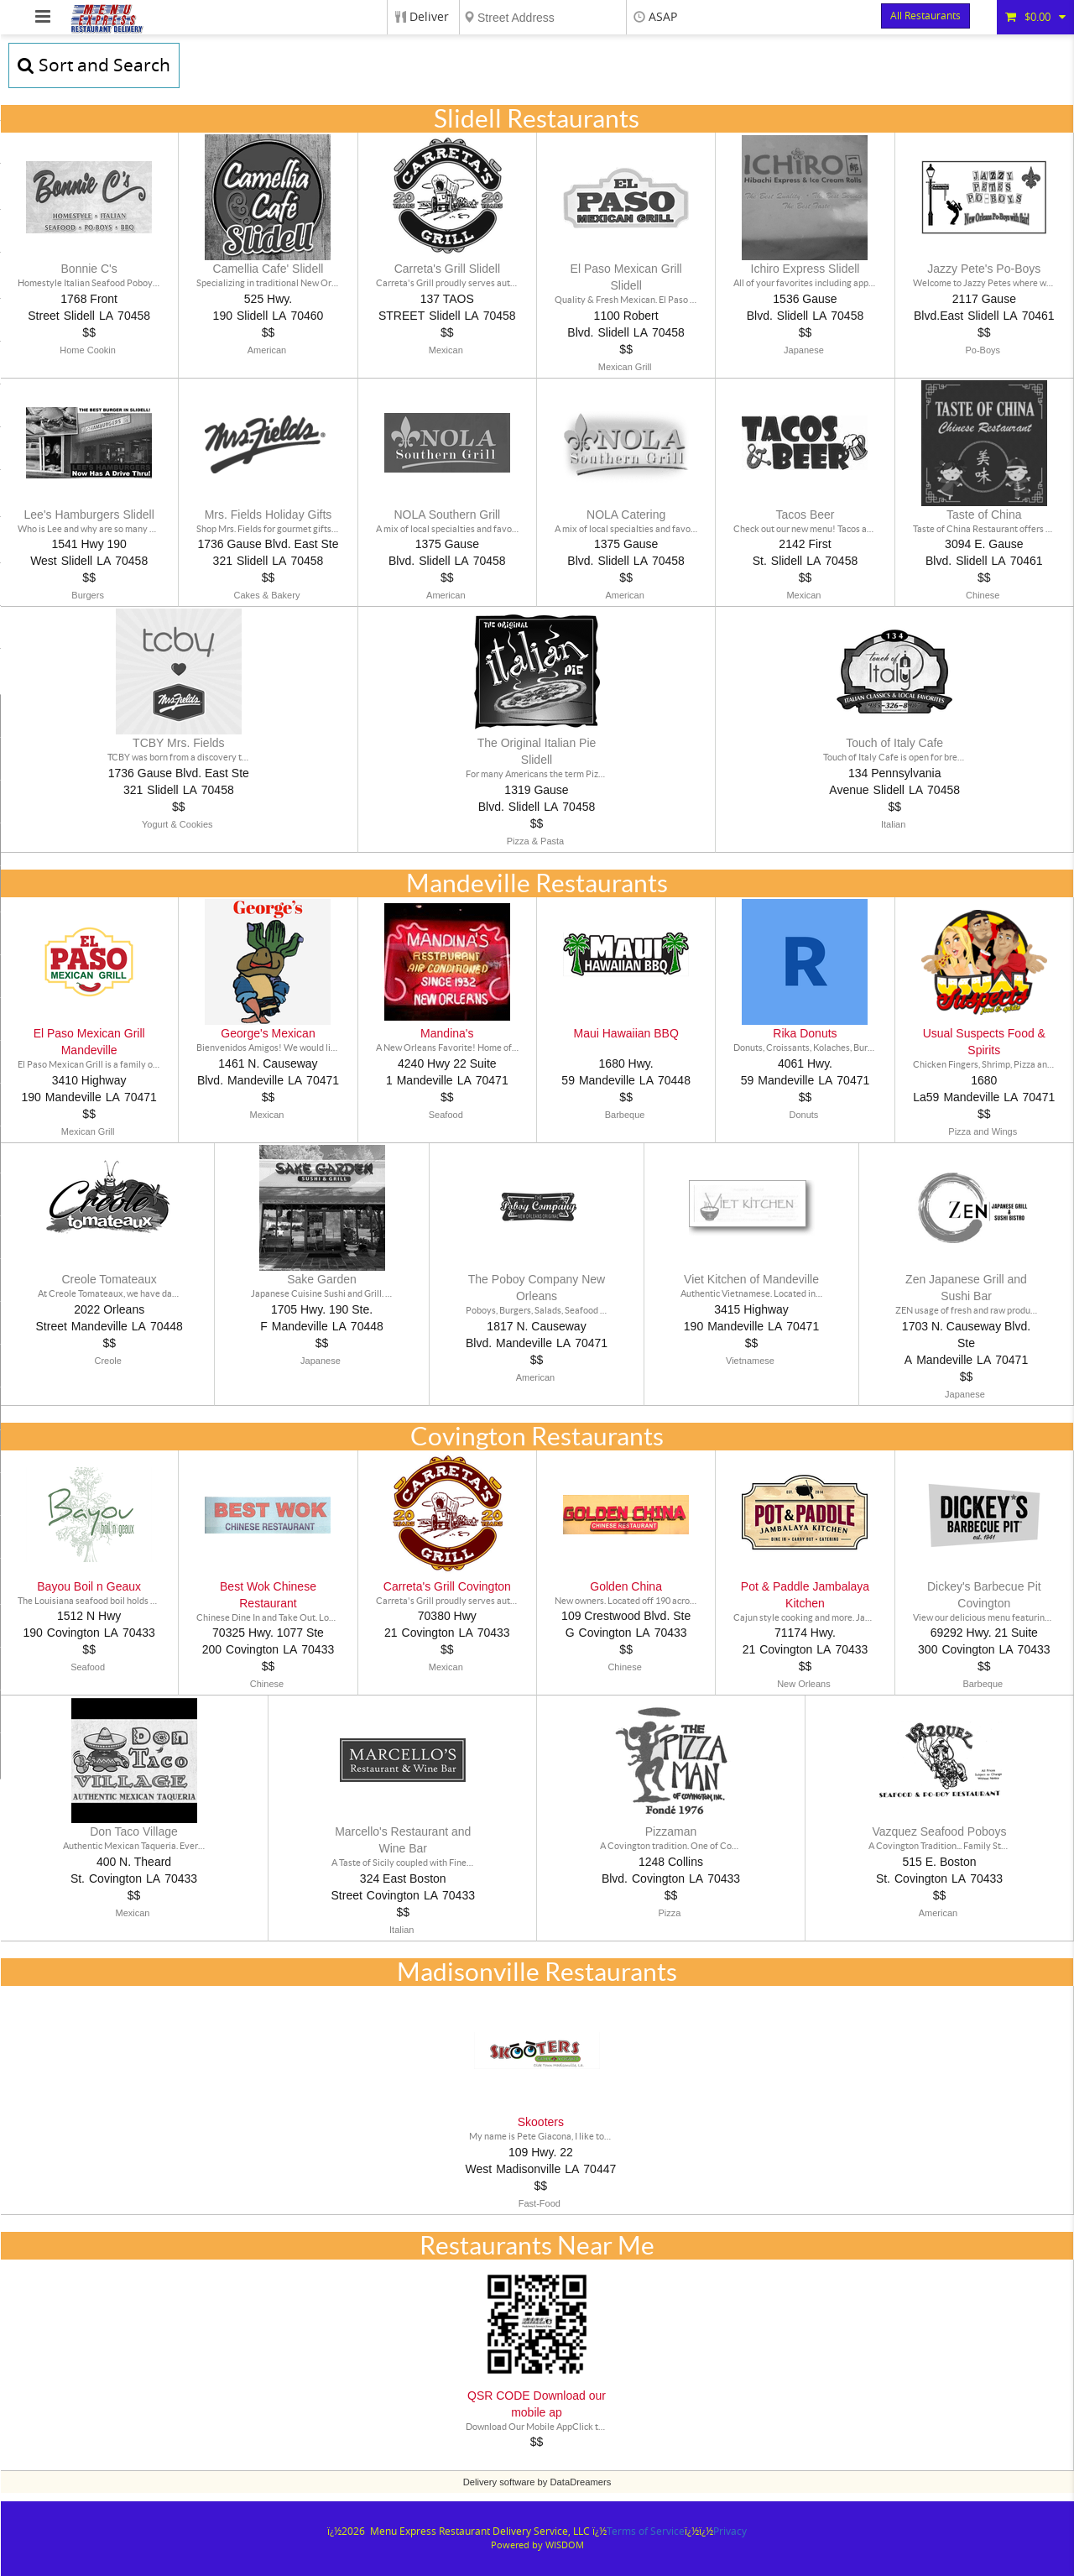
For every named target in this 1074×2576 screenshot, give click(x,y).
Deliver (429, 17)
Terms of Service (646, 2531)
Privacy (730, 2531)
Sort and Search (94, 65)
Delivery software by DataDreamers (537, 2482)
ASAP (663, 17)
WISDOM (564, 2545)
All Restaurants (925, 16)
